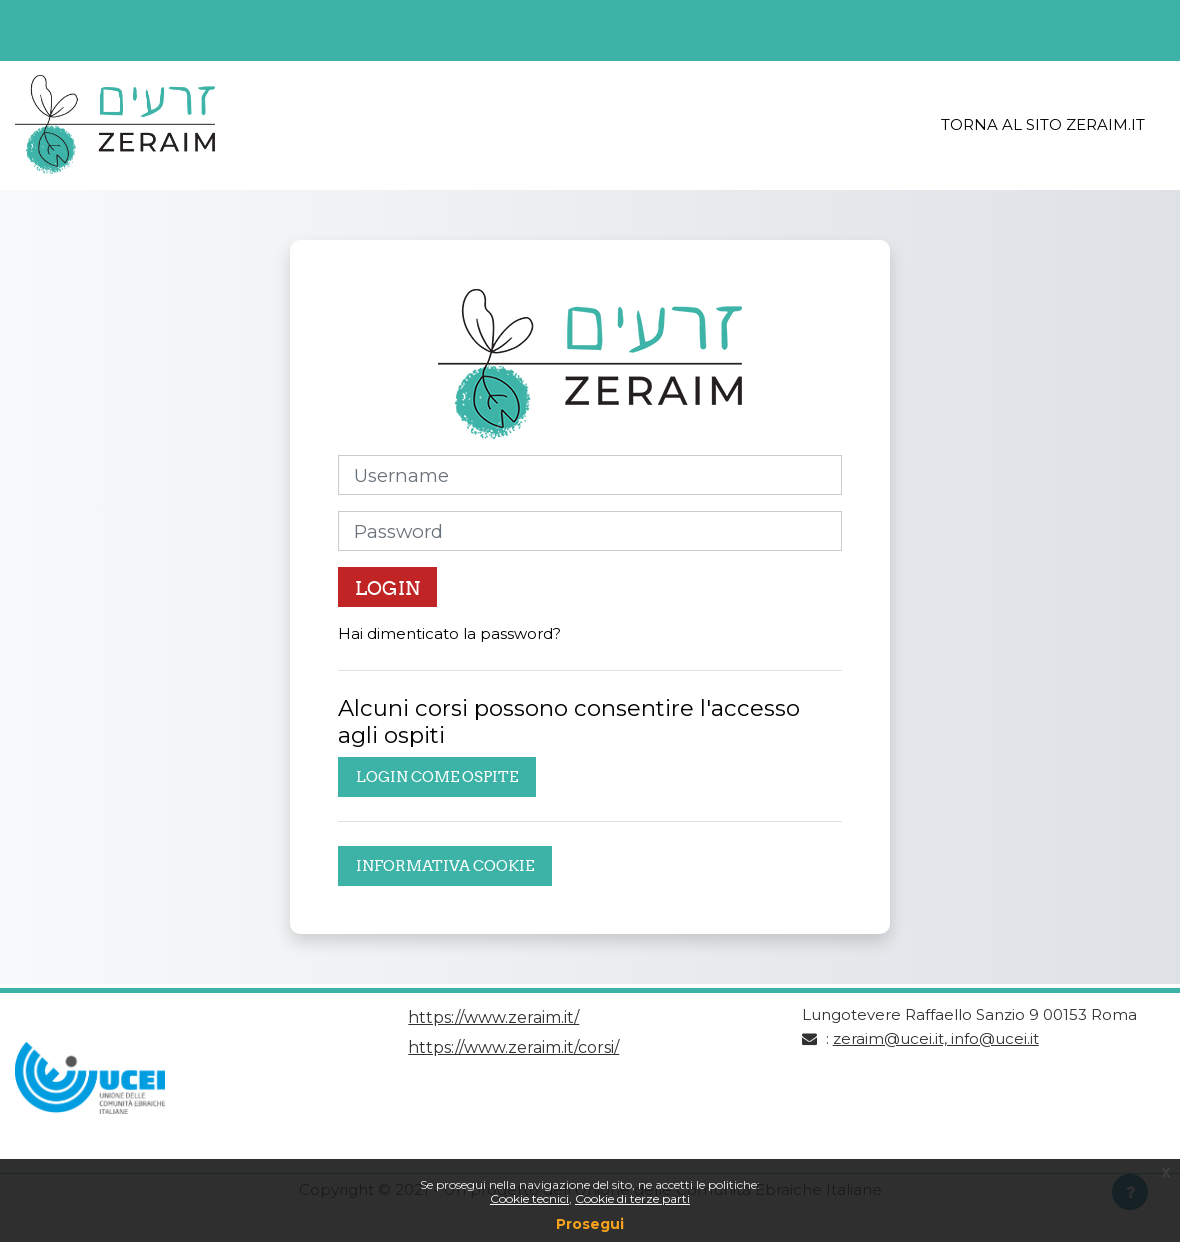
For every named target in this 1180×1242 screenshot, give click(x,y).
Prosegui (590, 1224)
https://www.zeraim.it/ (493, 1017)
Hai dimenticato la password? (449, 633)
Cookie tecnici (529, 1198)
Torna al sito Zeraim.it (1043, 124)
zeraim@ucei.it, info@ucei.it (936, 1038)
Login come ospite (437, 776)
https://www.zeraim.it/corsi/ (513, 1047)
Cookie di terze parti (632, 1198)
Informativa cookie (445, 865)
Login (387, 588)
